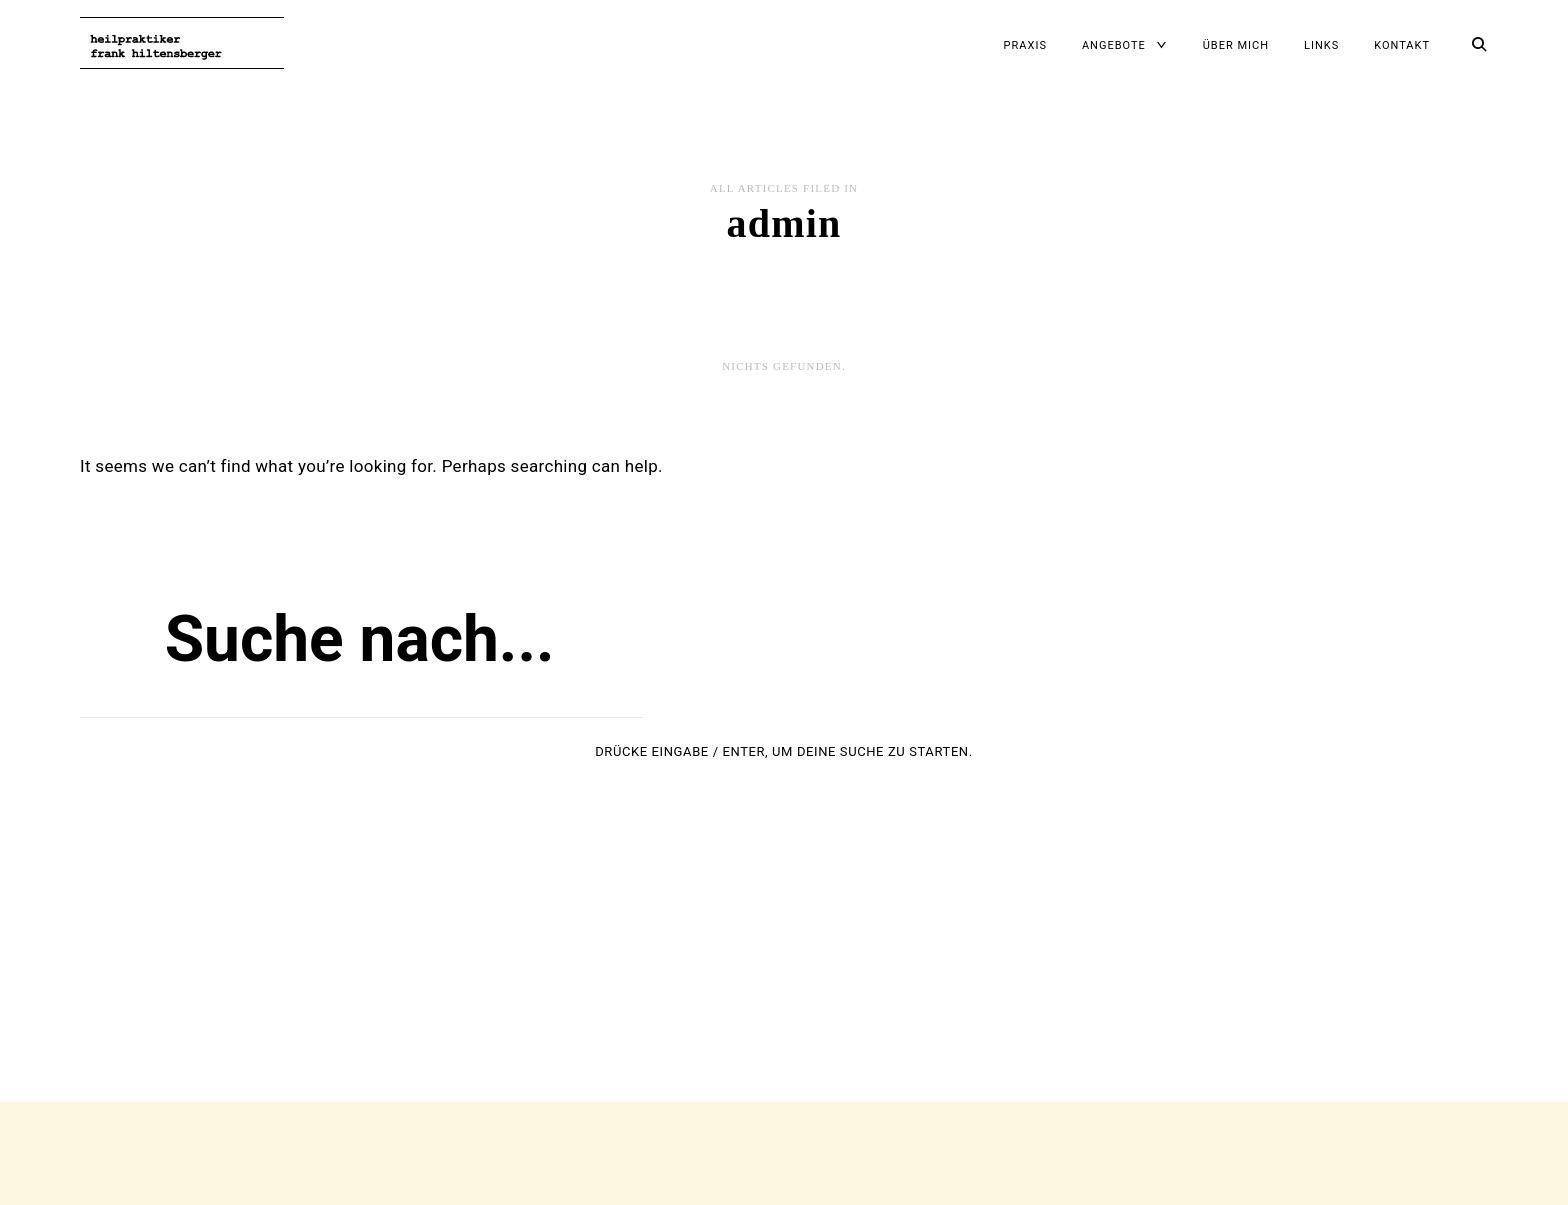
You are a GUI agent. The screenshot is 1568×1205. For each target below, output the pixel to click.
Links (1321, 45)
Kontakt (1402, 45)
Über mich (1236, 45)
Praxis (1025, 45)
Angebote (1114, 45)
